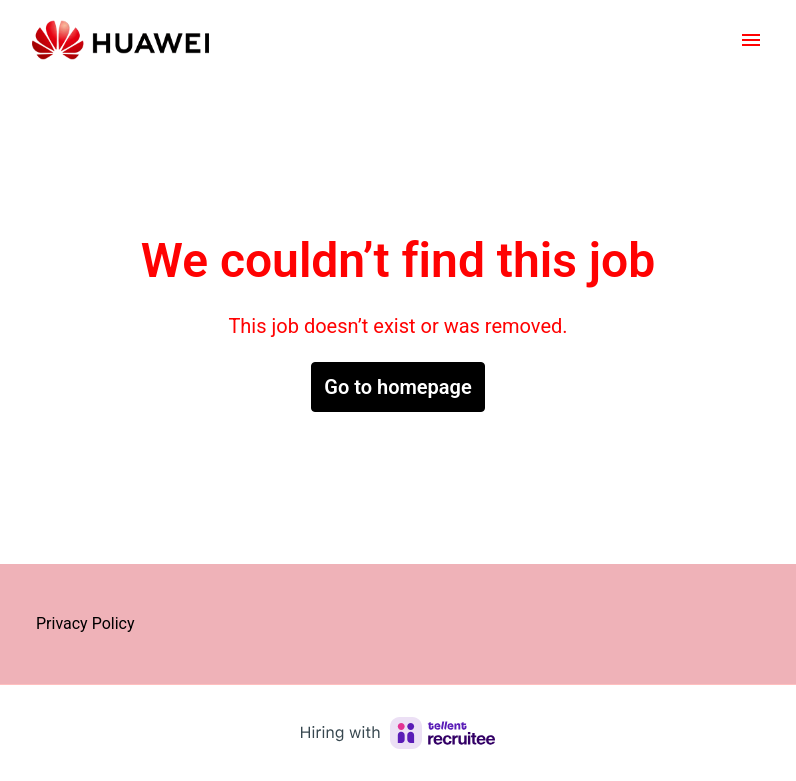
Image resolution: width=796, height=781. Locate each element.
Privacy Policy (85, 623)
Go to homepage (397, 387)
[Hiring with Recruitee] (398, 733)
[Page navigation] (751, 40)
